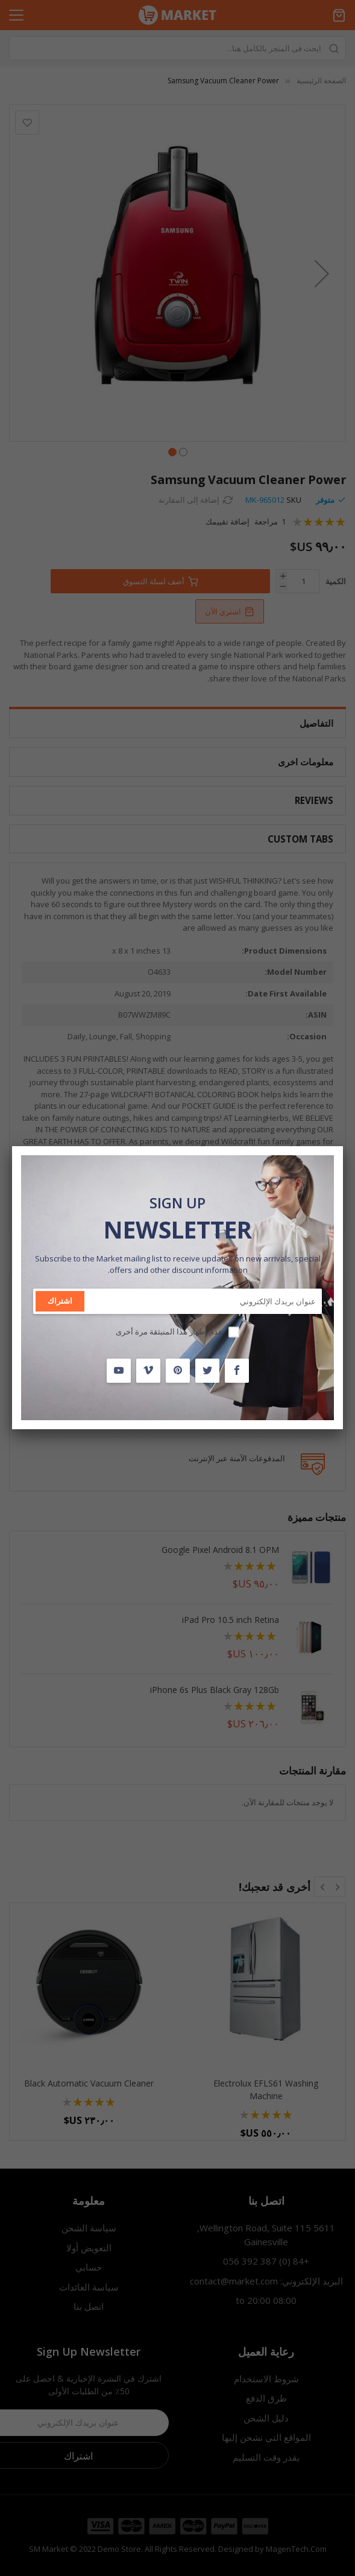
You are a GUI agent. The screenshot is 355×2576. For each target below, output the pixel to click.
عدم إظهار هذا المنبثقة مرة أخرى (169, 1331)
